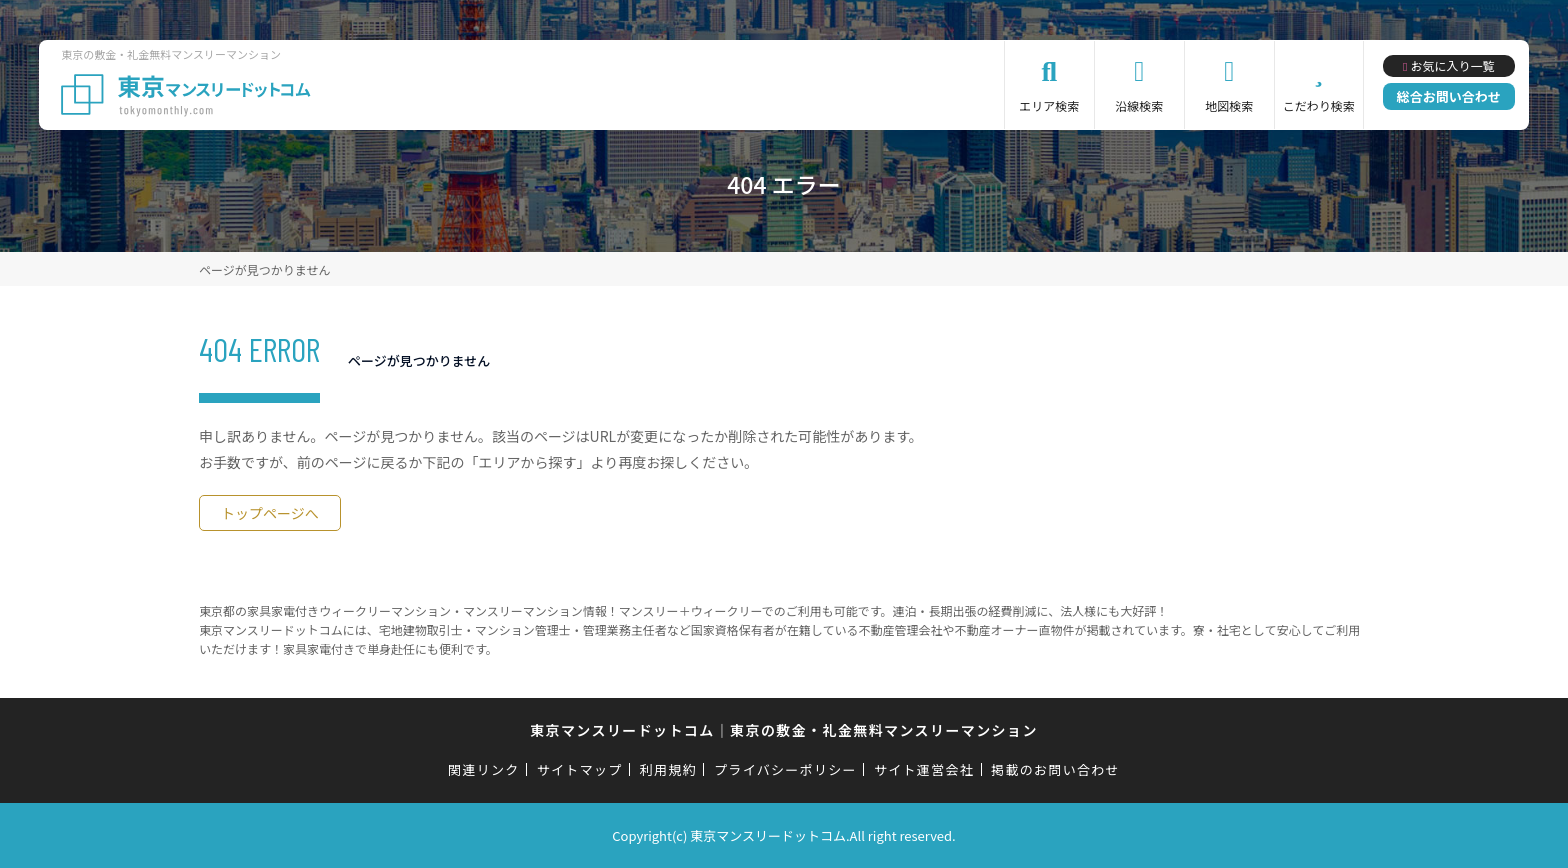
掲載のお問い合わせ (1055, 769)
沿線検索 (1139, 105)
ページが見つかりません (264, 269)
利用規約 (668, 769)
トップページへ (270, 513)
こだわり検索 (1319, 105)
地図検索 (1229, 105)
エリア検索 (1049, 105)
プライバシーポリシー (785, 769)
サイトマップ (580, 769)
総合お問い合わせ (1449, 96)
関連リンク (484, 769)
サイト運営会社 (924, 769)
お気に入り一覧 (1452, 65)
